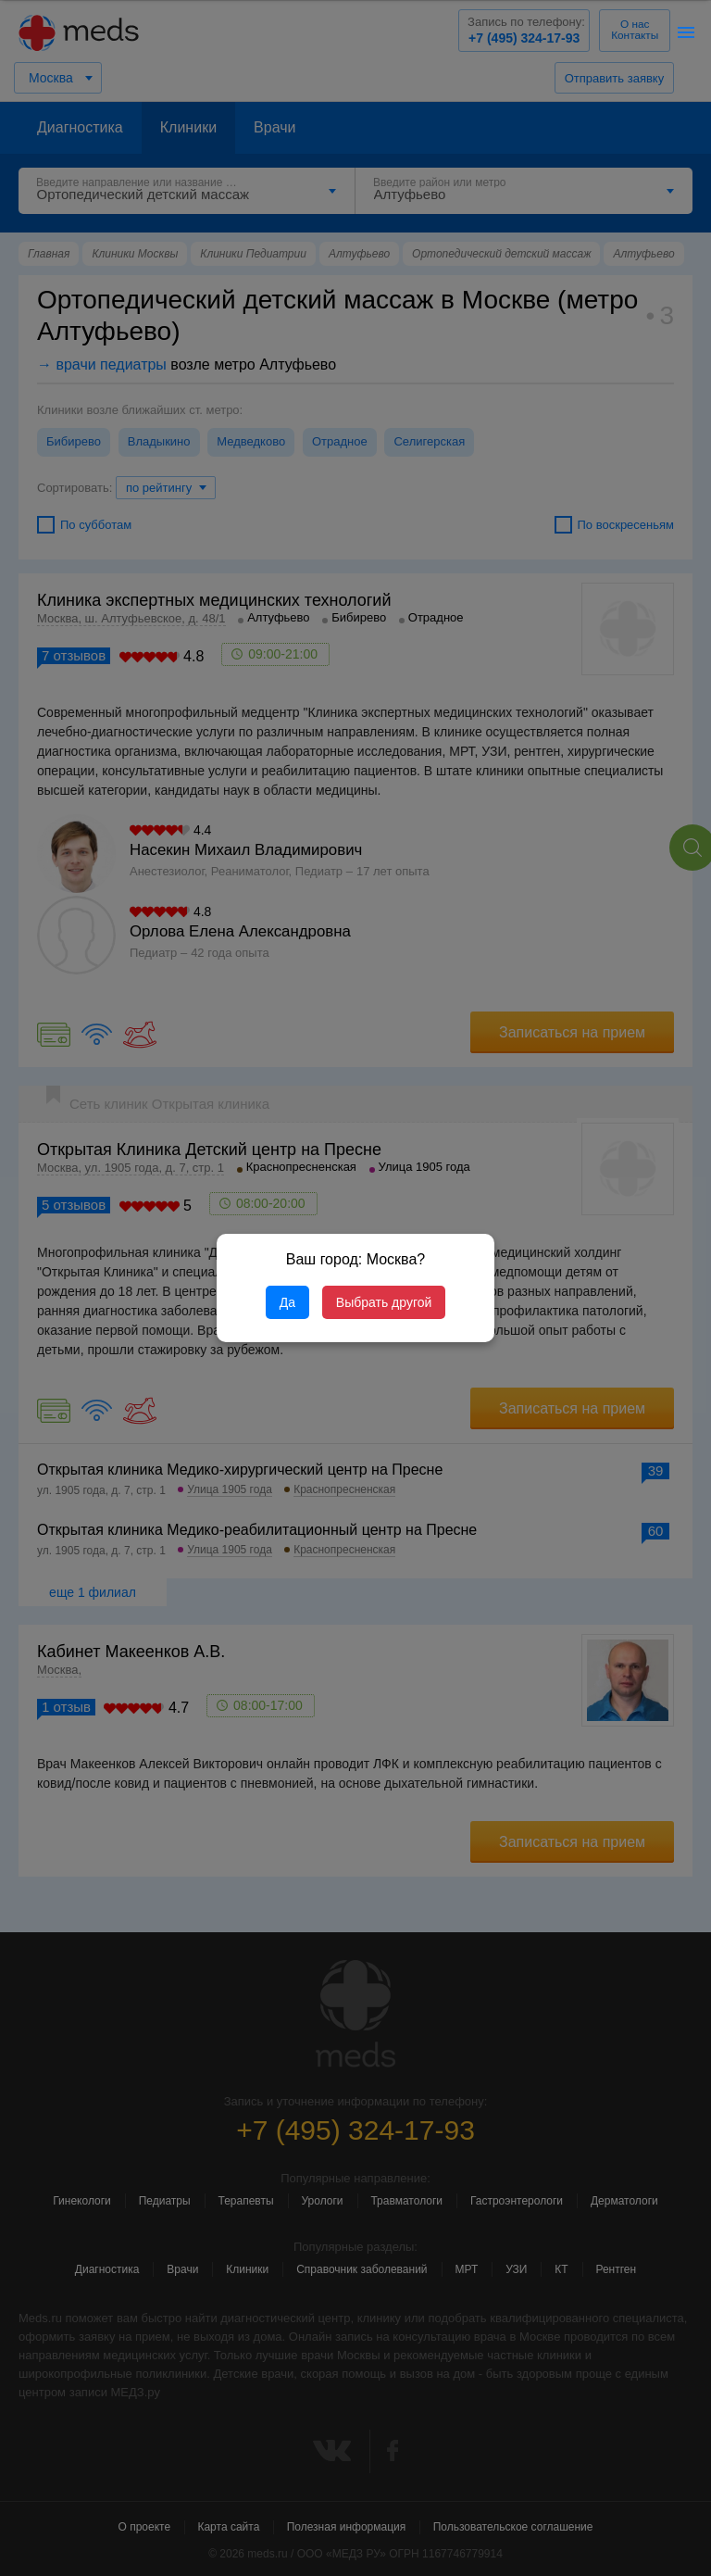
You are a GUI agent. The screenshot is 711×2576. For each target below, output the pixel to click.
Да (287, 1302)
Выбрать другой (383, 1302)
